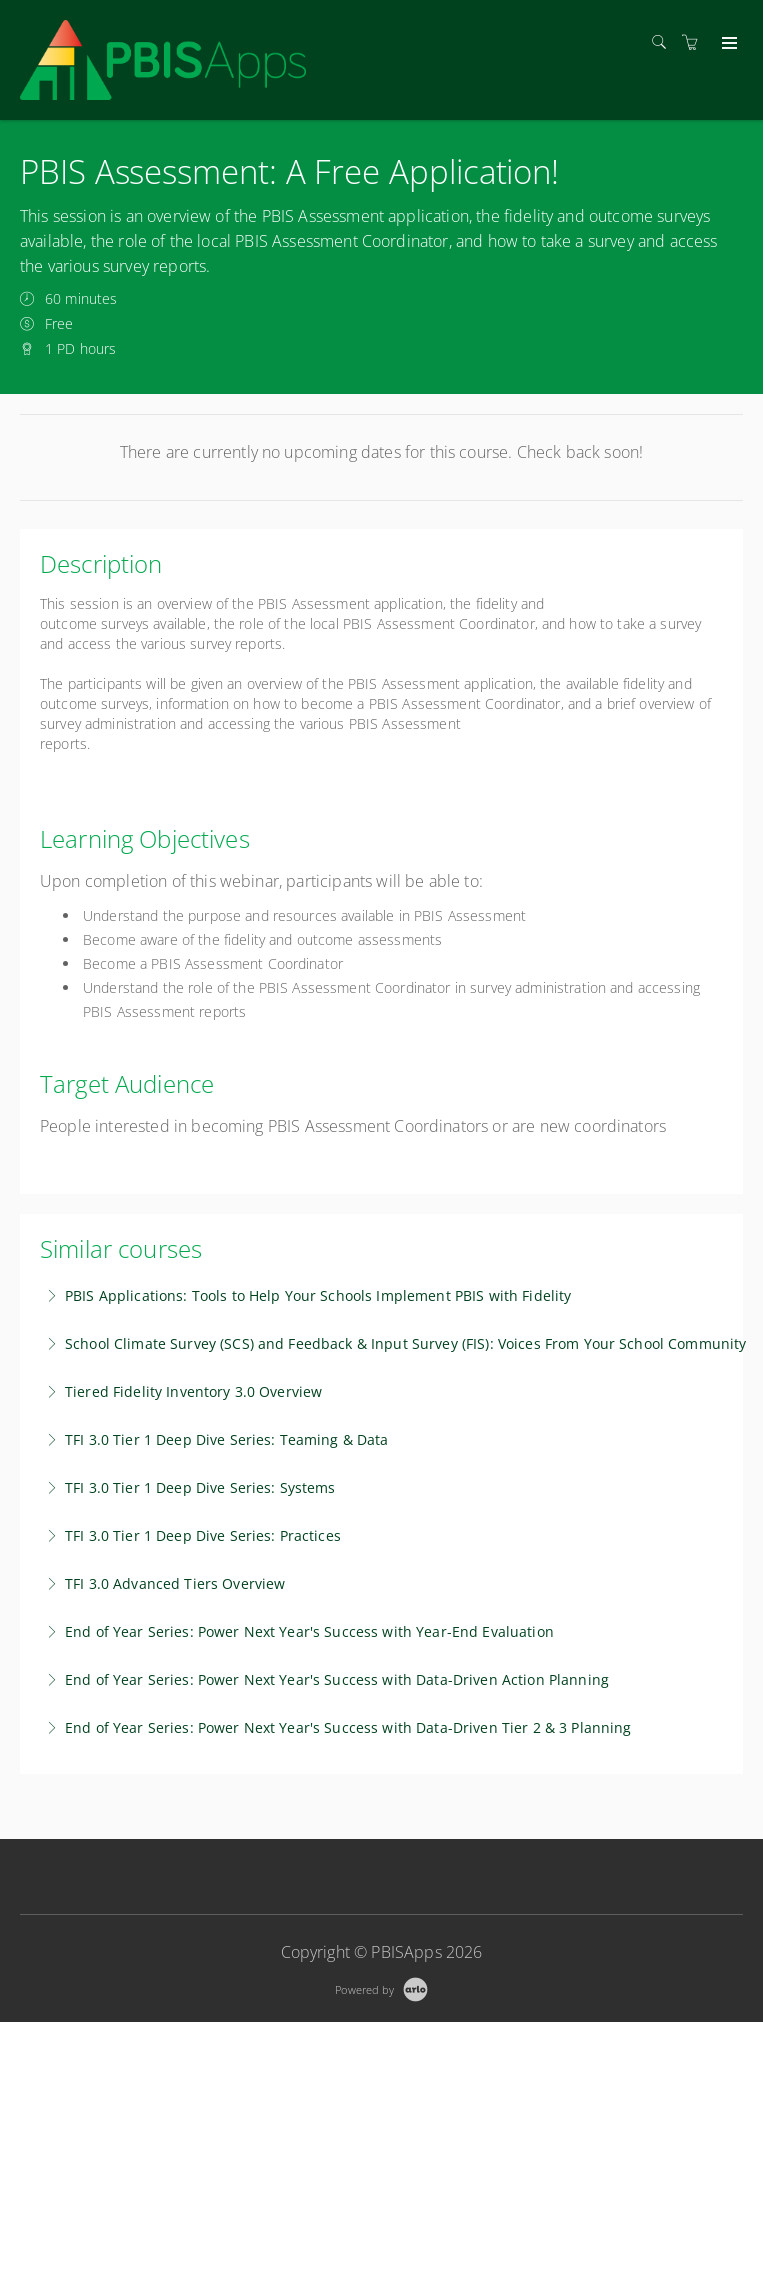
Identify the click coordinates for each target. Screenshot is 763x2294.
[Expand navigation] (727, 44)
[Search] (664, 42)
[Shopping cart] (695, 42)
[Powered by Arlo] (381, 1987)
